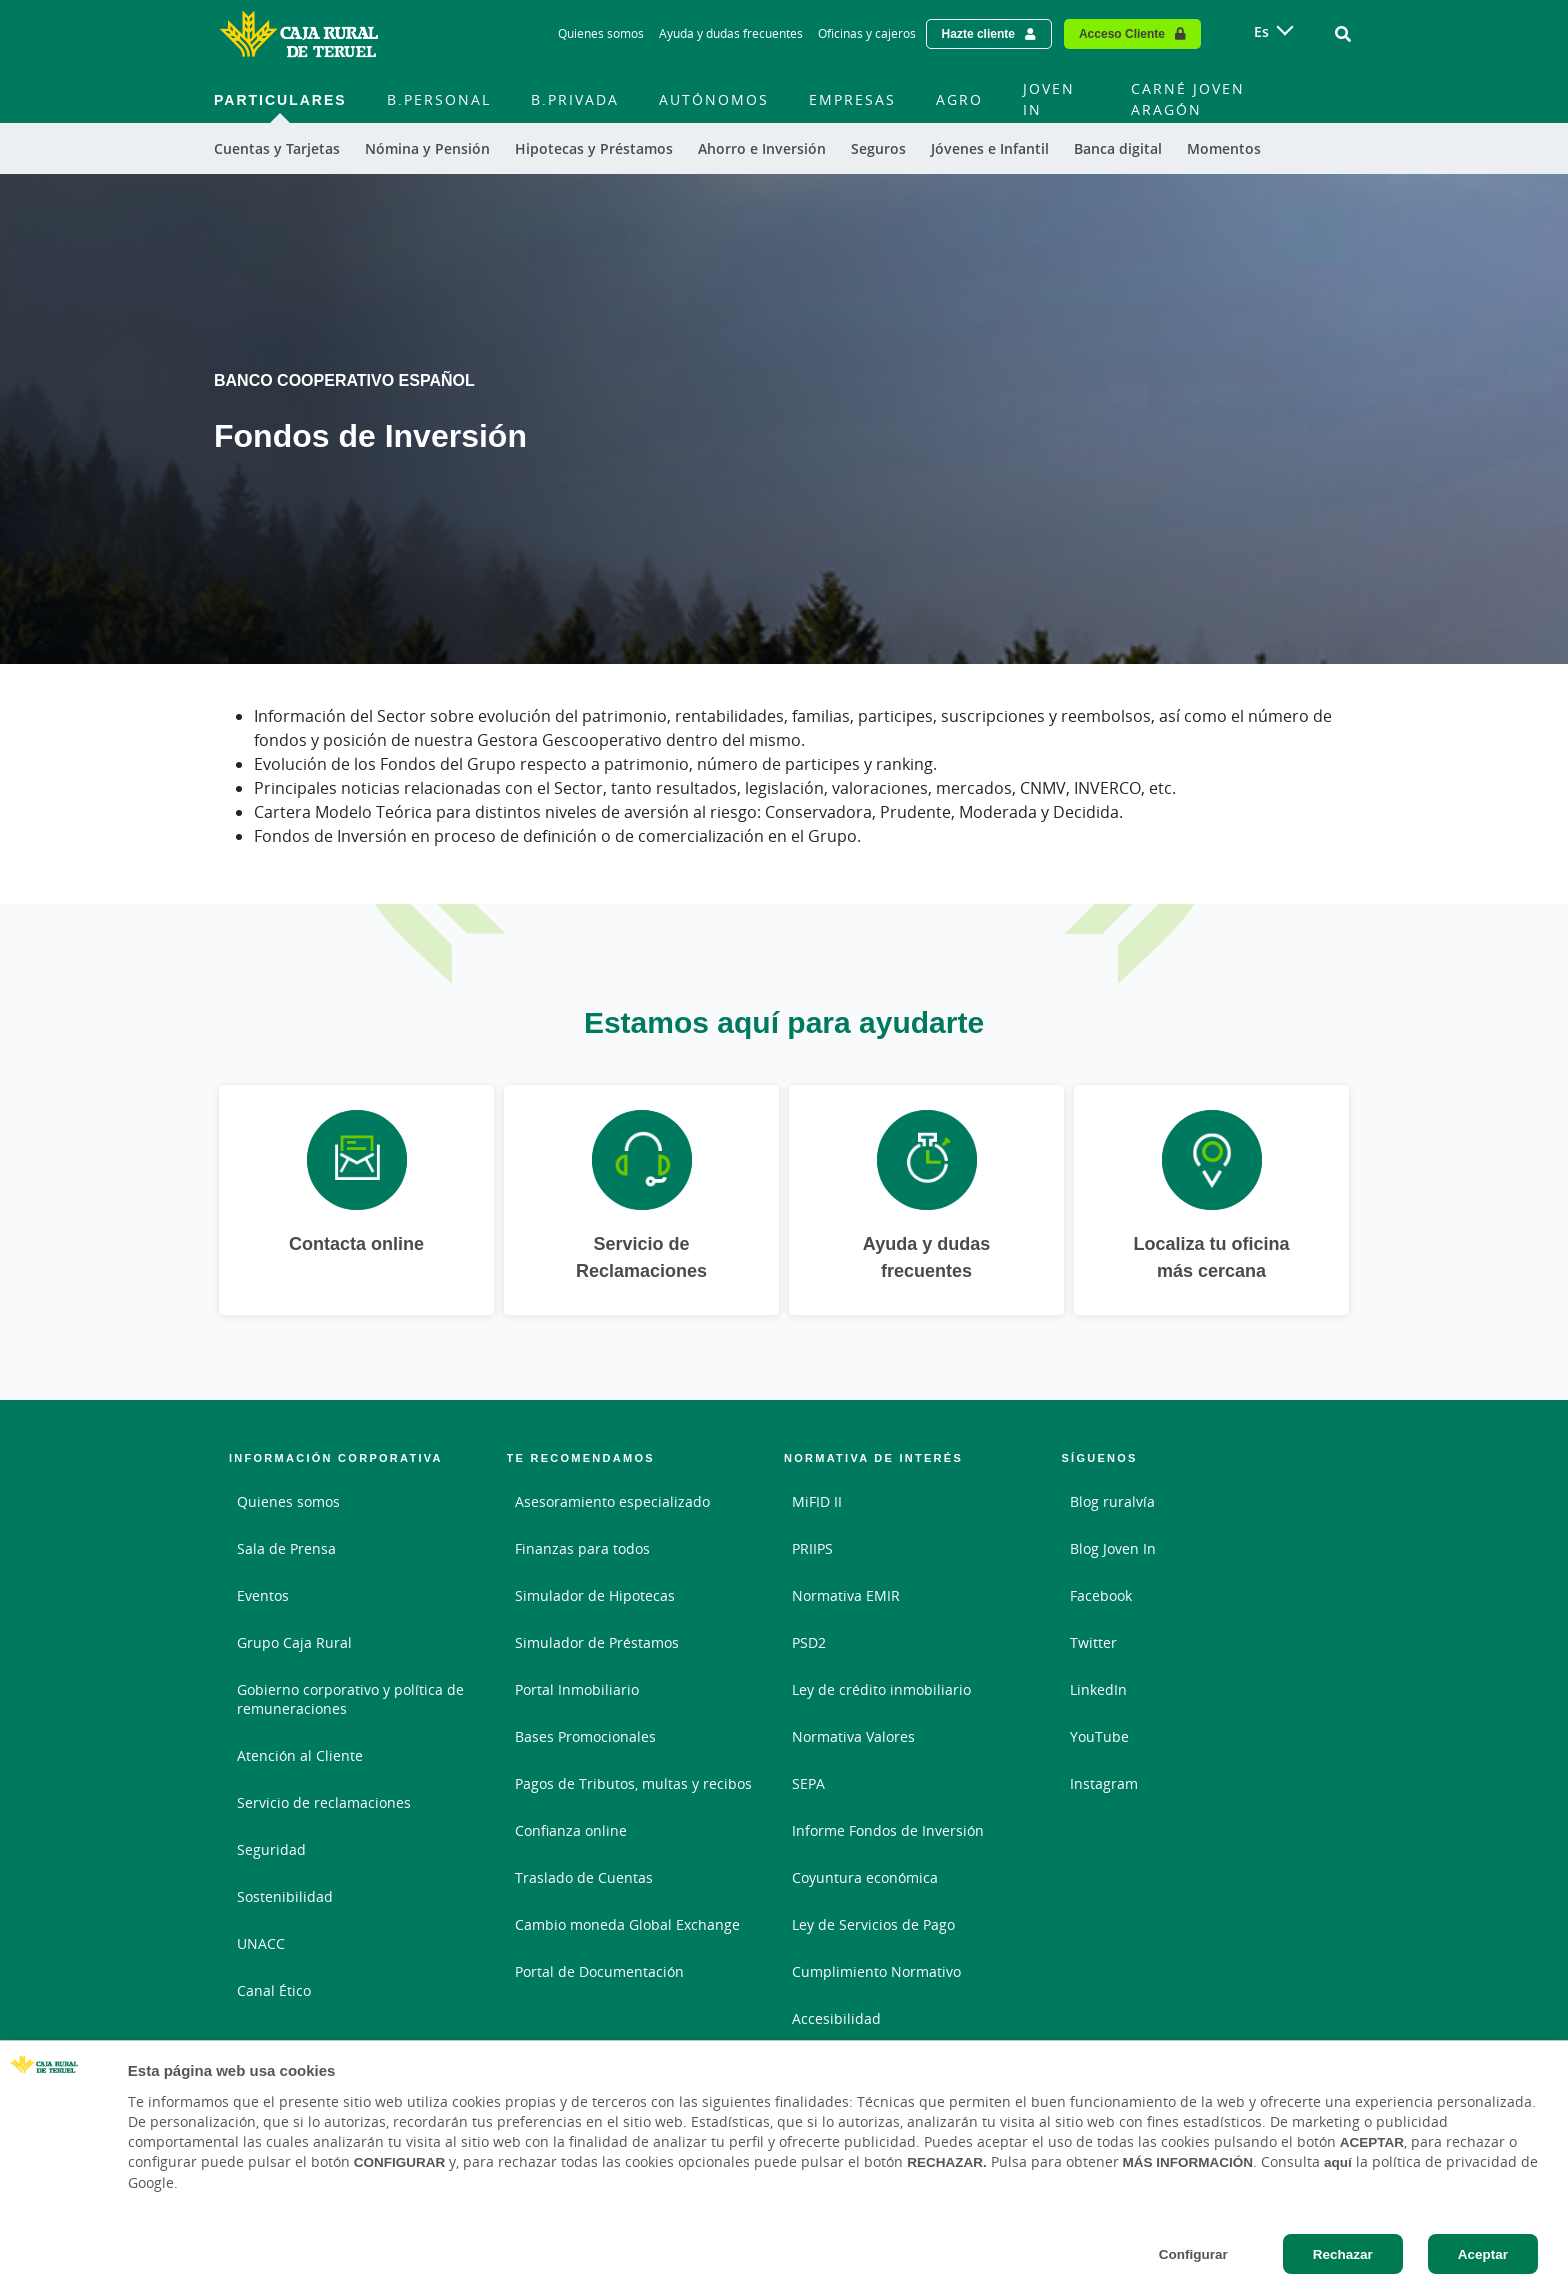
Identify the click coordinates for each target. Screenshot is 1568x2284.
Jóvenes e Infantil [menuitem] (990, 148)
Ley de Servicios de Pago (873, 1924)
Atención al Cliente (300, 1755)
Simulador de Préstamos (597, 1642)
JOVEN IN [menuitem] (1049, 99)
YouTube (1099, 1736)
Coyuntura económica (865, 1877)
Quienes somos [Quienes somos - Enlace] (601, 33)
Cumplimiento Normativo (876, 1971)
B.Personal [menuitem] (439, 99)
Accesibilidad (836, 2018)
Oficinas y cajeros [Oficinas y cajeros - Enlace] (867, 33)
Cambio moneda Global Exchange (627, 1924)
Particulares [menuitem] (280, 99)
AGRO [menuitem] (959, 99)
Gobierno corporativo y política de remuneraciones (350, 1699)
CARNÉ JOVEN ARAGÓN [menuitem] (1188, 99)
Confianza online (571, 1830)
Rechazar (1343, 2254)
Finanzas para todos (582, 1548)
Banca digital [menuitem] (1118, 148)
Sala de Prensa (286, 1548)
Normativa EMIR (846, 1595)
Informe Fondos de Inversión (888, 1830)
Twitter (1093, 1642)
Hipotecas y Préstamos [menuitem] (594, 148)
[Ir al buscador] (1343, 34)
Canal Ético (274, 1990)
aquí (1338, 2162)
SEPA (808, 1783)
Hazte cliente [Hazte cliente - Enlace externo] (978, 33)
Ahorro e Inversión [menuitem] (762, 148)
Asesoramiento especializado (612, 1501)
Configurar (1193, 2254)
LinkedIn (1098, 1689)
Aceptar (1483, 2254)
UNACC (261, 1943)
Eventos (263, 1595)
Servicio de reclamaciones (324, 1802)
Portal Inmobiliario (577, 1689)
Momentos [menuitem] (1224, 148)
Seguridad (271, 1849)
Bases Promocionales (585, 1736)
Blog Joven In (1113, 1548)
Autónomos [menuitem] (714, 99)
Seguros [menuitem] (878, 148)
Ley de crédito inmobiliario (881, 1689)
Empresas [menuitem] (852, 99)
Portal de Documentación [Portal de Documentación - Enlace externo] (599, 1971)
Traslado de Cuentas (584, 1877)
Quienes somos (288, 1501)
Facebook (1101, 1595)
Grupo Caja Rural (294, 1642)
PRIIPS (812, 1548)
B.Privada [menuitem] (575, 99)
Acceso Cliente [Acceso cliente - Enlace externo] (1122, 33)
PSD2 (809, 1642)
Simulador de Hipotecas (595, 1595)
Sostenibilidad (285, 1896)
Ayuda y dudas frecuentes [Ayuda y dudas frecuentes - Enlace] (731, 33)
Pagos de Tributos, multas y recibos (633, 1783)
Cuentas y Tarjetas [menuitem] (277, 148)
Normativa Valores (853, 1736)
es (1261, 31)
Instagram (1104, 1783)
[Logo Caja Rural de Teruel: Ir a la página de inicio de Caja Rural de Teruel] (299, 34)
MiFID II (817, 1501)
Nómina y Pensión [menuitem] (427, 148)
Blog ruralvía (1112, 1501)
